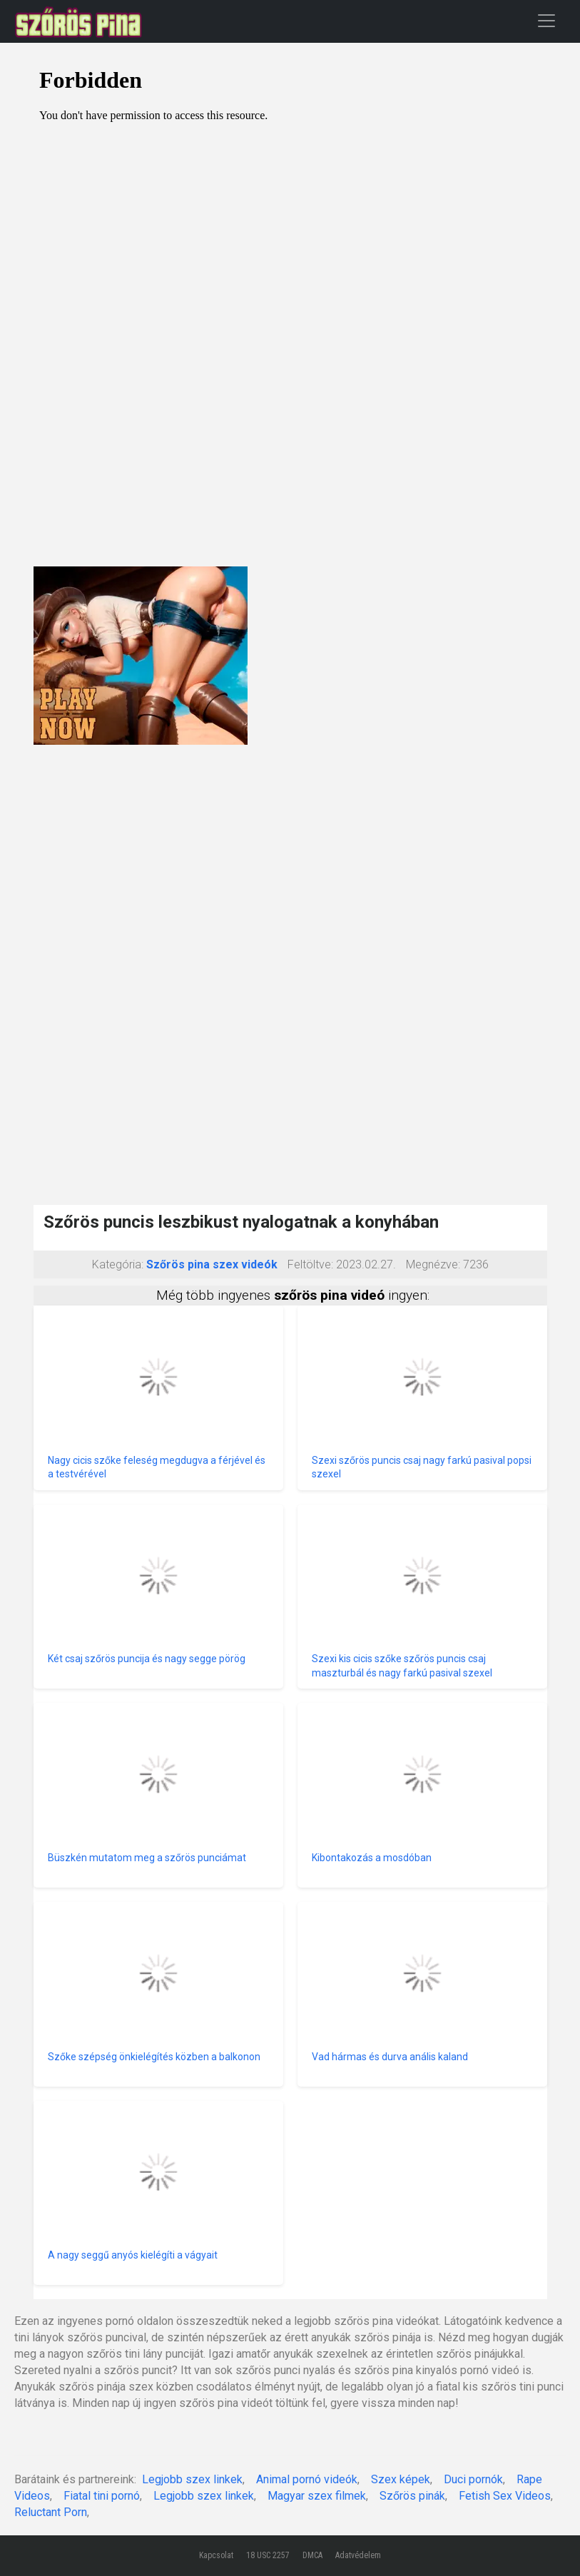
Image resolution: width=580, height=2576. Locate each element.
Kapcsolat (216, 2555)
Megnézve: (433, 1264)
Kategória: (117, 1264)
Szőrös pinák (412, 2496)
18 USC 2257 (268, 2555)
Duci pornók (473, 2479)
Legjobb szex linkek (192, 2479)
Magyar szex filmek (317, 2496)
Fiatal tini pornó (101, 2496)
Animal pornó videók (306, 2479)
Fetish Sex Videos (505, 2496)
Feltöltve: (310, 1264)
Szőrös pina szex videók (212, 1264)
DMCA (312, 2555)
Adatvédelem (358, 2555)
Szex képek (400, 2479)
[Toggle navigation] (546, 20)
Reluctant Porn (50, 2512)
